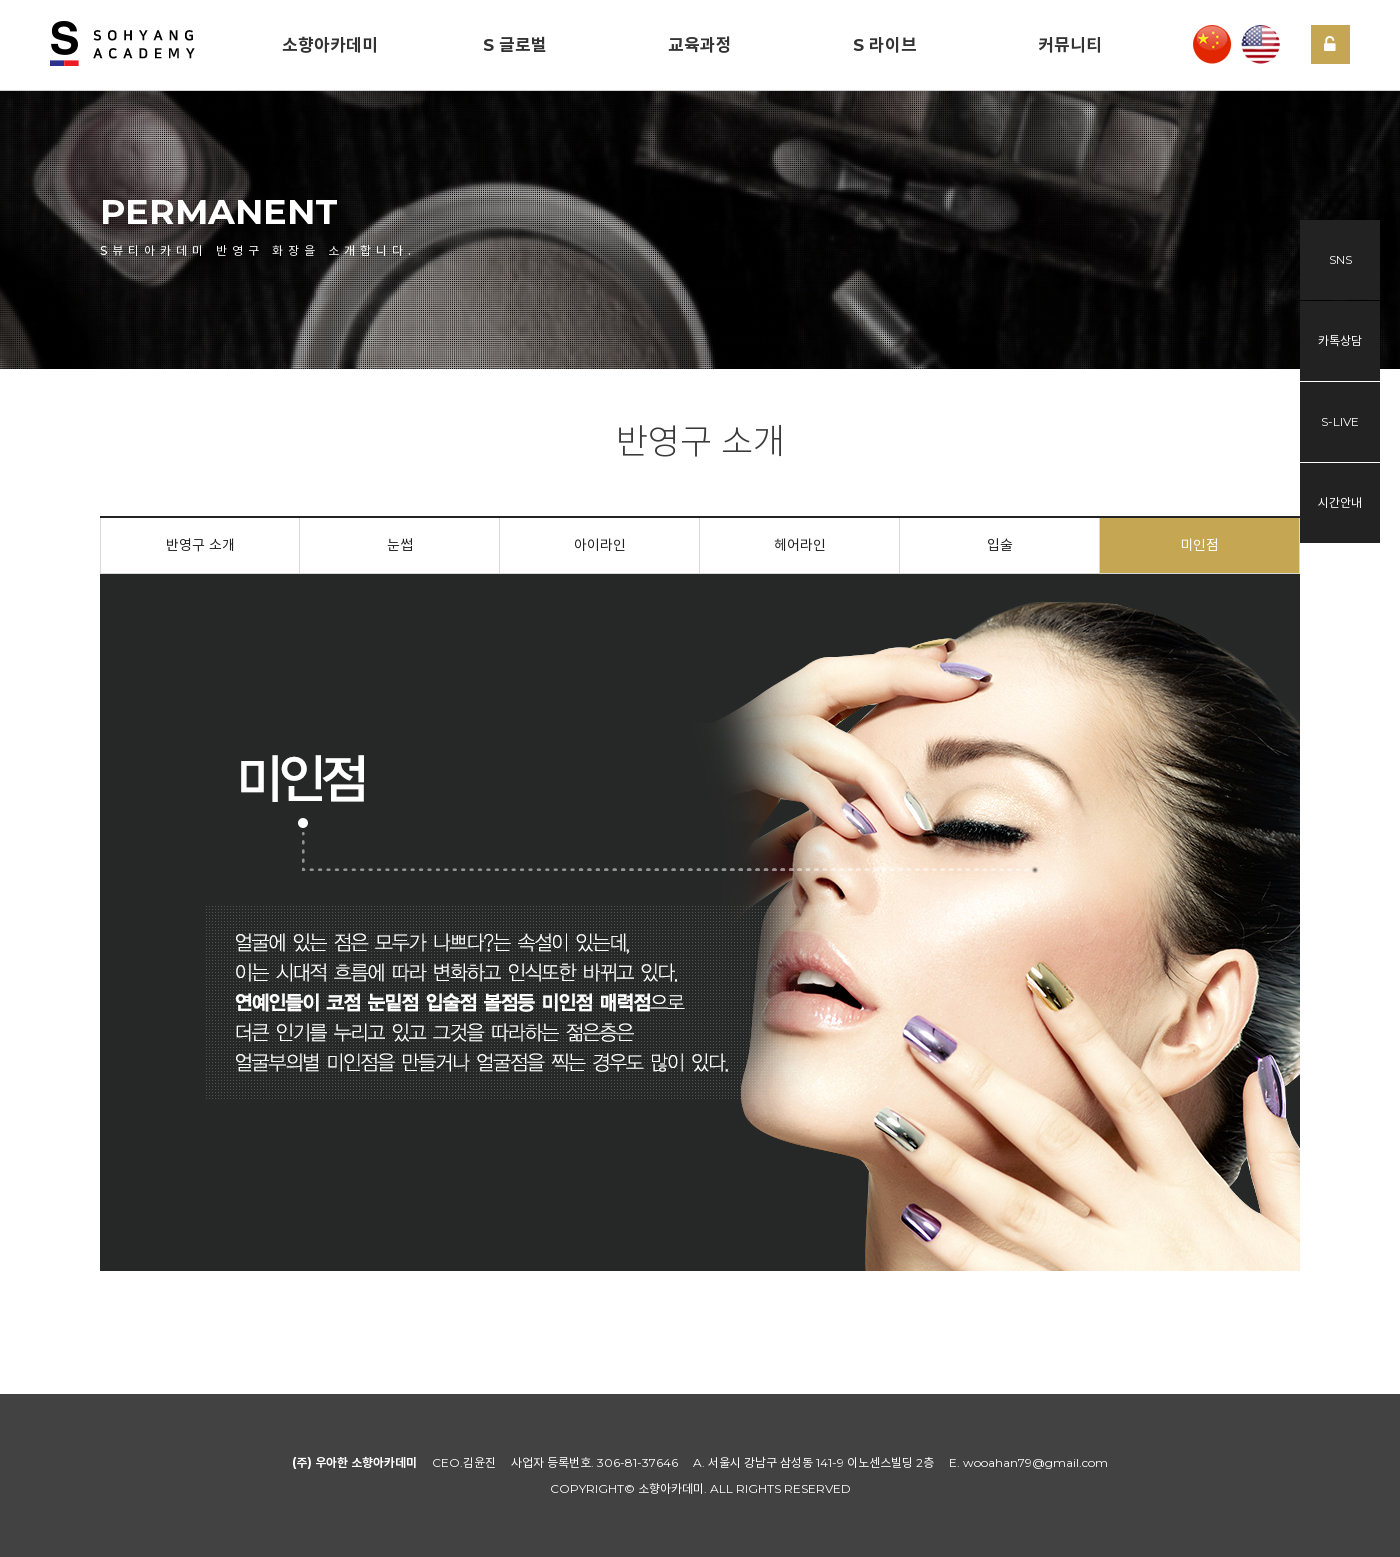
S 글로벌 (515, 45)
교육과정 (700, 45)
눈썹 (400, 545)
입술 (1000, 545)
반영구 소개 (200, 545)
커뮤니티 (1070, 45)
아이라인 (600, 545)
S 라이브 (885, 45)
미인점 (1199, 545)
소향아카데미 (330, 45)
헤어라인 (800, 545)
